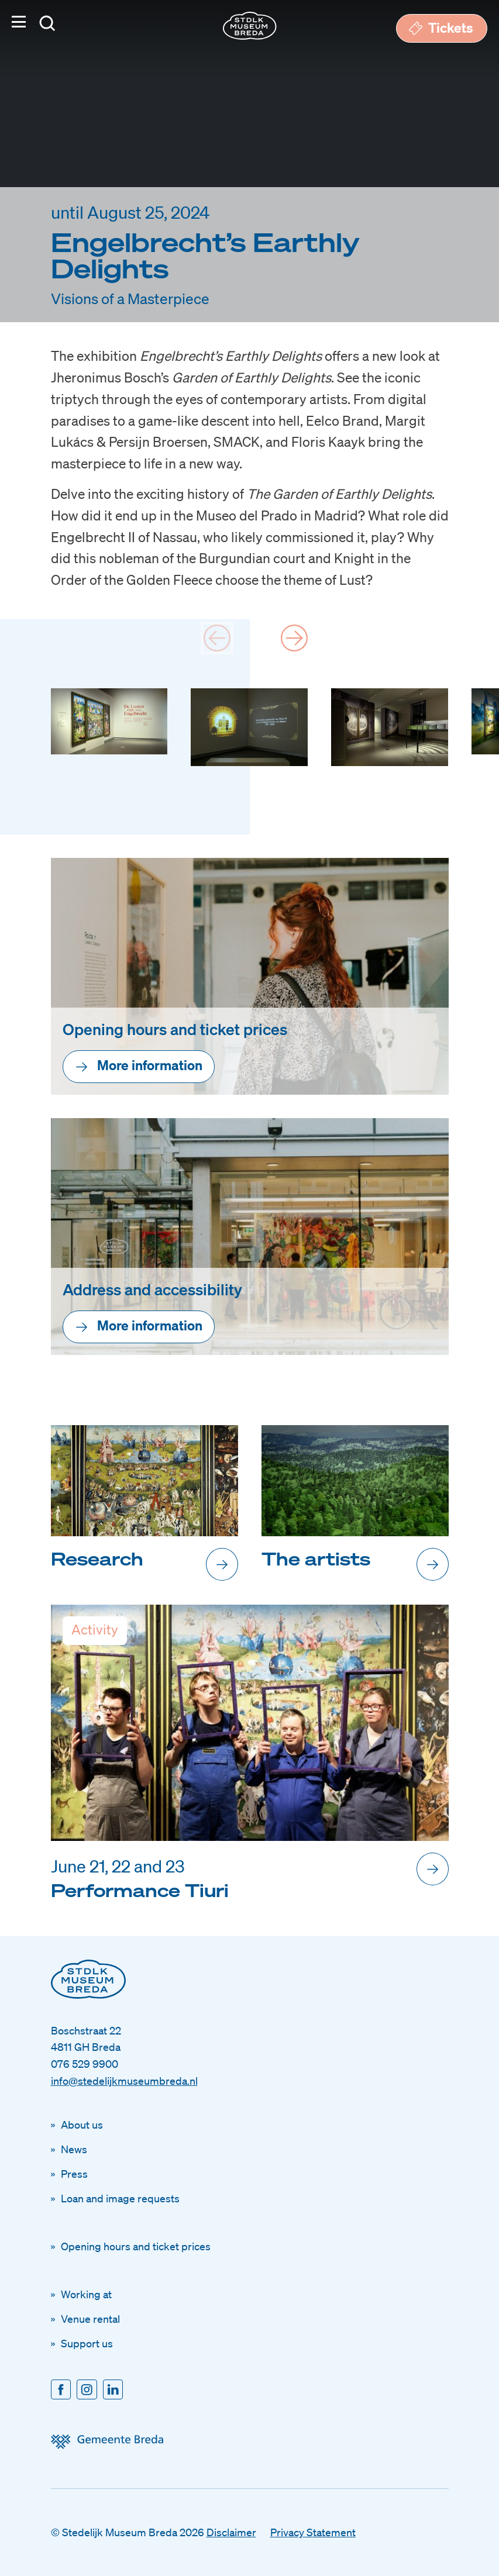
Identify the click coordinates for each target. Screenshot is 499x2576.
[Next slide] (294, 638)
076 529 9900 (84, 2063)
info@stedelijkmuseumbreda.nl (124, 2080)
